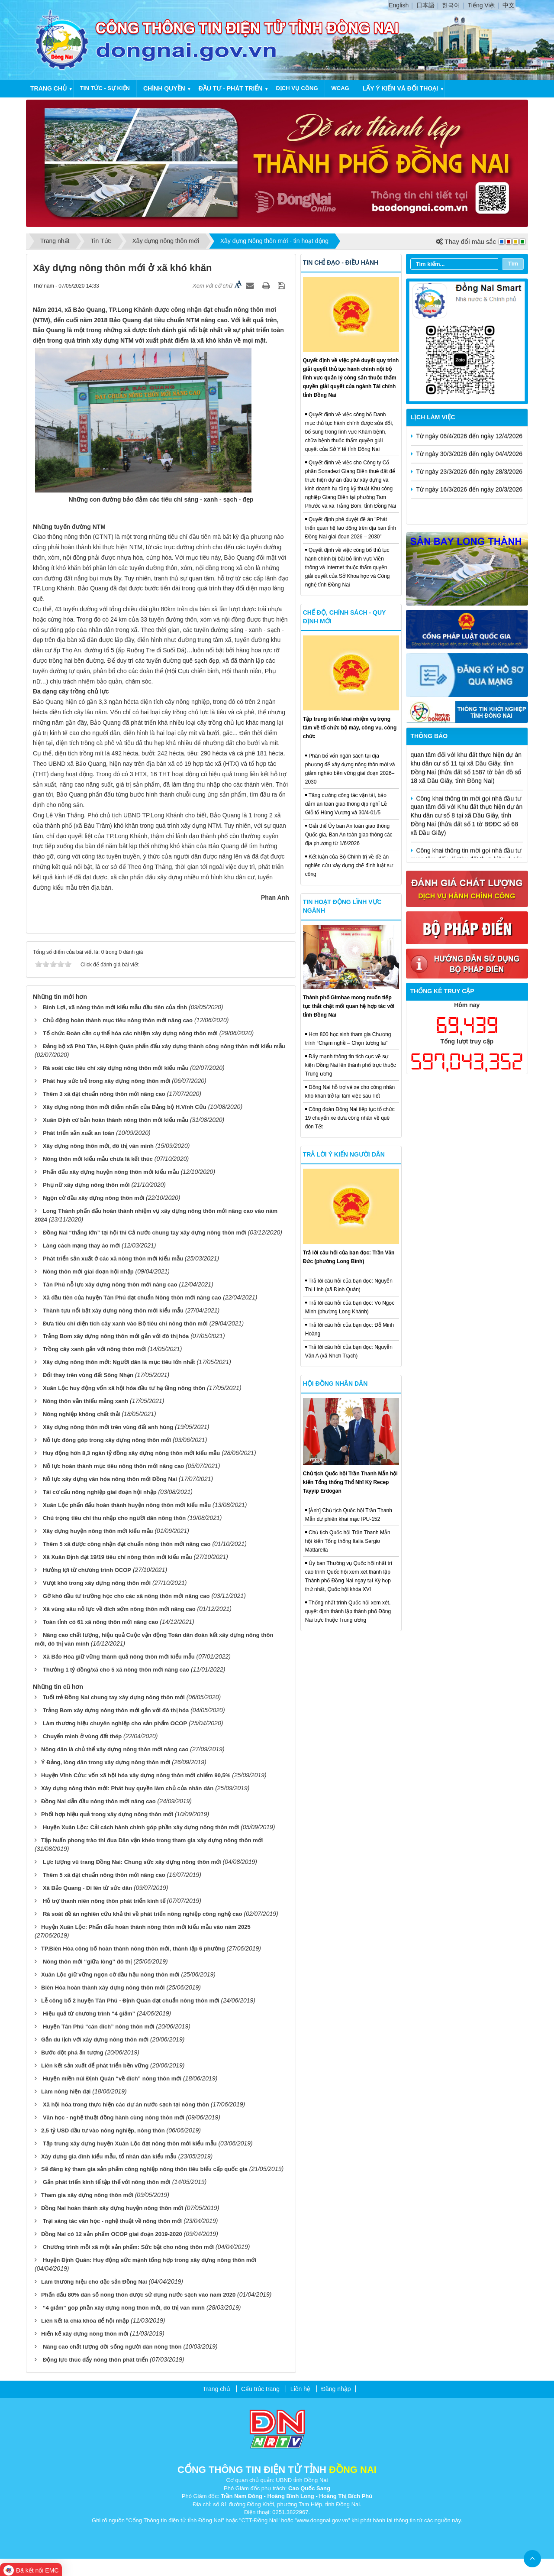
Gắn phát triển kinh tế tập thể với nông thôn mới (107, 2182)
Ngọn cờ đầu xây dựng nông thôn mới (93, 1198)
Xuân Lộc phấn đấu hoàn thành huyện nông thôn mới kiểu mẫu (127, 1505)
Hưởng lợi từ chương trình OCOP (87, 1570)
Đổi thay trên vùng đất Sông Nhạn (88, 1375)
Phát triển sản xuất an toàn (78, 1133)
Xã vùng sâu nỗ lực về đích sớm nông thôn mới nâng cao (119, 1609)
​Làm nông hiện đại (65, 2091)
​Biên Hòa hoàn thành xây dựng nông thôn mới (103, 1987)
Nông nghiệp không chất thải (81, 1414)
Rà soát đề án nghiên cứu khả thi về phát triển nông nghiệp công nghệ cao (142, 1914)
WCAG (340, 88)
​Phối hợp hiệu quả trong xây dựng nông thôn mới (107, 1814)
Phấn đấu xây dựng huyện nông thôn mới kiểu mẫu (111, 1172)
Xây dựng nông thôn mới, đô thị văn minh (98, 1146)
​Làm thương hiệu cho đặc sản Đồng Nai (94, 2281)
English (399, 5)
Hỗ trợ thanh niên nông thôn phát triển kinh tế (104, 1901)
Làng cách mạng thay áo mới (81, 1245)
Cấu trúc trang (260, 2388)
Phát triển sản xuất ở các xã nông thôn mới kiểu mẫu (113, 1258)
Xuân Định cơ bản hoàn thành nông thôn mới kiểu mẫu (115, 1120)
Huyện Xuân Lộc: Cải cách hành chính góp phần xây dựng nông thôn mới (141, 1827)
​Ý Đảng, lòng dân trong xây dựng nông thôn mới (105, 1762)
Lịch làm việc (433, 417)
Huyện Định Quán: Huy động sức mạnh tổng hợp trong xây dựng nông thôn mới (149, 2260)
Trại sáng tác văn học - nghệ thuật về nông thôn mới (112, 2221)
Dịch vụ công (297, 88)
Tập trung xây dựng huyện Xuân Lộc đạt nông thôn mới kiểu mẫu (130, 2143)
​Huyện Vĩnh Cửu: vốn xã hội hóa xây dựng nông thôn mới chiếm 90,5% (135, 1775)
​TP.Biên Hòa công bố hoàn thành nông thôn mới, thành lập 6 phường (133, 1948)
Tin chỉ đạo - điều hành (340, 262)
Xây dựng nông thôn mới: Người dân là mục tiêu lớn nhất (119, 1362)
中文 (508, 5)
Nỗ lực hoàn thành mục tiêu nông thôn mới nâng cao (113, 1466)
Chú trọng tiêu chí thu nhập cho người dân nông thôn (114, 1518)
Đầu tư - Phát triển (231, 88)
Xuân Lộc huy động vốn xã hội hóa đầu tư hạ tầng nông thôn (124, 1388)
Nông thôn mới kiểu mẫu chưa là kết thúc (98, 1159)
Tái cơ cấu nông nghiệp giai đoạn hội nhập (100, 1492)
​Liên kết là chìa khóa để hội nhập (85, 2320)
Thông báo (429, 735)
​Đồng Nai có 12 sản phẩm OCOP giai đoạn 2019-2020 (111, 2234)
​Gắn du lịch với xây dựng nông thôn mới (94, 2039)
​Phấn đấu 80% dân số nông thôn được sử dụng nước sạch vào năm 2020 (138, 2294)
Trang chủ (48, 88)
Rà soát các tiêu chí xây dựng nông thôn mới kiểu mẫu (116, 1068)
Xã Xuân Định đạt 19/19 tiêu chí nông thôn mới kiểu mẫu (117, 1557)
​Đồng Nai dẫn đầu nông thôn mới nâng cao (98, 1801)
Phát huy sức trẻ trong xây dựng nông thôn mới (106, 1081)
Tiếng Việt (481, 5)
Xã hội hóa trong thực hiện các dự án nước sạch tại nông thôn (126, 2104)
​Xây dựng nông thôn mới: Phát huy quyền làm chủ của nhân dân (127, 1788)
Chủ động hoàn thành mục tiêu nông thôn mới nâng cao (118, 1020)
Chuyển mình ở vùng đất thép (82, 1736)
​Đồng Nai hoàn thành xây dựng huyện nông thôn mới (112, 2208)
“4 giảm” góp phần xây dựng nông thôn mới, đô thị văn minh (124, 2307)
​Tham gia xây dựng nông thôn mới (87, 2195)
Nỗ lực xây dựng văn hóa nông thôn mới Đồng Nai (110, 1479)
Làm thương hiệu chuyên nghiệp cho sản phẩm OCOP (115, 1723)
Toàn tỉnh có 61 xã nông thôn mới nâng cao (100, 1622)
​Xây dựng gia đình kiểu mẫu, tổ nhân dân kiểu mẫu (109, 2156)
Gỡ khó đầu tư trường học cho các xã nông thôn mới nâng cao (126, 1596)
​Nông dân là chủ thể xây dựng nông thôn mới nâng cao (114, 1749)
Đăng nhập (336, 2388)
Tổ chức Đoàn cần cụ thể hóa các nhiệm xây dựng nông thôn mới (130, 1033)
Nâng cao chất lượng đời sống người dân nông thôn (112, 2346)
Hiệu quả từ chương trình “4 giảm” (89, 2013)
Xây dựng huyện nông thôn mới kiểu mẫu (98, 1531)
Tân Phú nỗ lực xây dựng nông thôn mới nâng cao (110, 1284)
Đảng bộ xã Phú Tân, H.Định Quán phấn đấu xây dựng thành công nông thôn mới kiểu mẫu (164, 1046)
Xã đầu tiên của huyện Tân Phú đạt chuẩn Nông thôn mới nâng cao (132, 1297)
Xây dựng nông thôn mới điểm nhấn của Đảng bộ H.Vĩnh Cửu (124, 1107)
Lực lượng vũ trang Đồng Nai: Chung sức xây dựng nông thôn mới (132, 1862)
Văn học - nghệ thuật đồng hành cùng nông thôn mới (113, 2117)
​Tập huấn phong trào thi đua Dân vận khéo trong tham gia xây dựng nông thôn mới (152, 1840)
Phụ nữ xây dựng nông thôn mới (86, 1185)
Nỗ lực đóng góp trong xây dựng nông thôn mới (107, 1440)
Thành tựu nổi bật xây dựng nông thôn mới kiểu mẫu (113, 1310)
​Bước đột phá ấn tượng (72, 2052)
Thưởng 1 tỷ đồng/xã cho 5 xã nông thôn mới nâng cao (116, 1669)
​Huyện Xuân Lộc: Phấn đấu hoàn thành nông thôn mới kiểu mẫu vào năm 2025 (146, 1927)
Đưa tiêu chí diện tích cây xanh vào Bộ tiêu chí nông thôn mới (125, 1323)
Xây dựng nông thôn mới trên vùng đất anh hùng (108, 1427)
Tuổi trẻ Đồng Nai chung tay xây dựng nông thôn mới (114, 1697)
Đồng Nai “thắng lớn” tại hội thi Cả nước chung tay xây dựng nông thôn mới (144, 1232)
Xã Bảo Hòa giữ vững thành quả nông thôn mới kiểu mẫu (119, 1656)
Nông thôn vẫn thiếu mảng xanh (85, 1401)
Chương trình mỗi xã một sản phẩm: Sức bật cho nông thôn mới (128, 2247)
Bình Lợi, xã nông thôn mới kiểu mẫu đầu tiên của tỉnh (115, 1007)
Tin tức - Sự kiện (105, 88)
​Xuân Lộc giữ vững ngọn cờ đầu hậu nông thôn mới (110, 1974)
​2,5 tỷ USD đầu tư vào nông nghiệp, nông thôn (103, 2130)
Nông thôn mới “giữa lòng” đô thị (87, 1961)
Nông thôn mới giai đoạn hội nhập (88, 1271)
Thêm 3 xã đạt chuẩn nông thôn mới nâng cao (104, 1094)
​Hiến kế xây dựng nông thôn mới (84, 2333)
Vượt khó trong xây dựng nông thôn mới (97, 1583)
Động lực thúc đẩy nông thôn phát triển (95, 2359)
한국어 (451, 5)
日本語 (425, 5)
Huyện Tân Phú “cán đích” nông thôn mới (99, 2026)
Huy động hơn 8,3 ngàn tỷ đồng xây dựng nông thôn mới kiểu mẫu (131, 1453)
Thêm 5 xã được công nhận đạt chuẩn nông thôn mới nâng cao (127, 1544)
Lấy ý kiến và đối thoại (400, 88)
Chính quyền (164, 88)
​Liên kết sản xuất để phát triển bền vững (94, 2065)
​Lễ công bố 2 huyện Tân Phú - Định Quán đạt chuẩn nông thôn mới (130, 2000)
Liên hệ (300, 2388)
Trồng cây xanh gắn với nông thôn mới (94, 1349)
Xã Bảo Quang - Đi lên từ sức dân (87, 1888)
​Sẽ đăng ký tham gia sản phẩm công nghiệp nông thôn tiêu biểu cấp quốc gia (144, 2169)
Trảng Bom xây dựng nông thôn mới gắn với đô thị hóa (116, 1336)
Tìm (513, 263)
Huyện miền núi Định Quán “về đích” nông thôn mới (112, 2078)
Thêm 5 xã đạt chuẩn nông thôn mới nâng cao (104, 1875)
